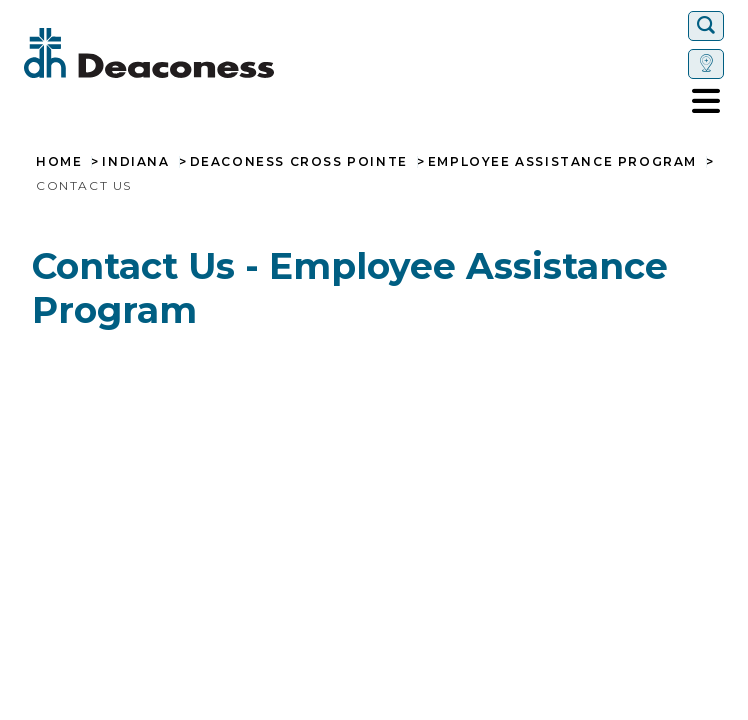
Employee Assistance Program (562, 162)
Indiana (135, 162)
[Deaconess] (209, 53)
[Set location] (706, 64)
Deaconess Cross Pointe (299, 162)
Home (59, 162)
